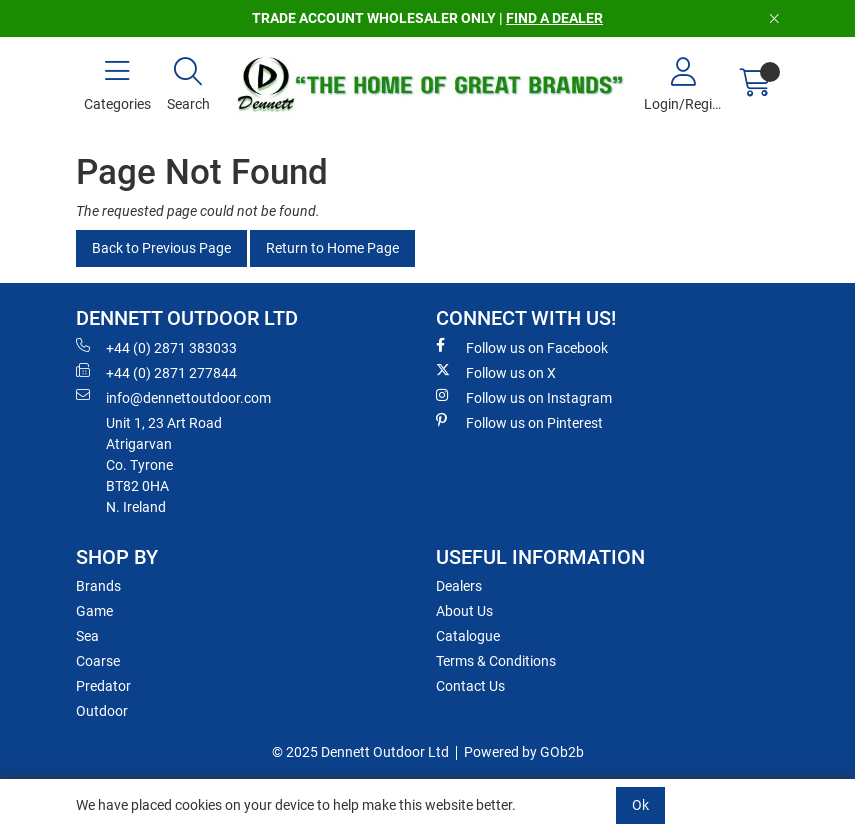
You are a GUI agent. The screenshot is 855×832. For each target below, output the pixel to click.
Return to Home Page (332, 248)
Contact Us (470, 686)
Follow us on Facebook (522, 347)
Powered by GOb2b (524, 752)
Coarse (98, 661)
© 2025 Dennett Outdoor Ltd (360, 752)
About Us (464, 611)
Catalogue (468, 636)
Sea (87, 636)
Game (94, 611)
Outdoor (102, 711)
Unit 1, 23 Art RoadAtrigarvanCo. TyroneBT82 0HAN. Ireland (164, 465)
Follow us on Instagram (524, 397)
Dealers (459, 586)
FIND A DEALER (554, 18)
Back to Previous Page (161, 248)
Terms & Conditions (496, 661)
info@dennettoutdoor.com (173, 397)
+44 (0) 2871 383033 (156, 347)
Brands (98, 586)
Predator (103, 686)
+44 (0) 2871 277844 (156, 372)
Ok (640, 805)
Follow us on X (496, 372)
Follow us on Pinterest (519, 422)
